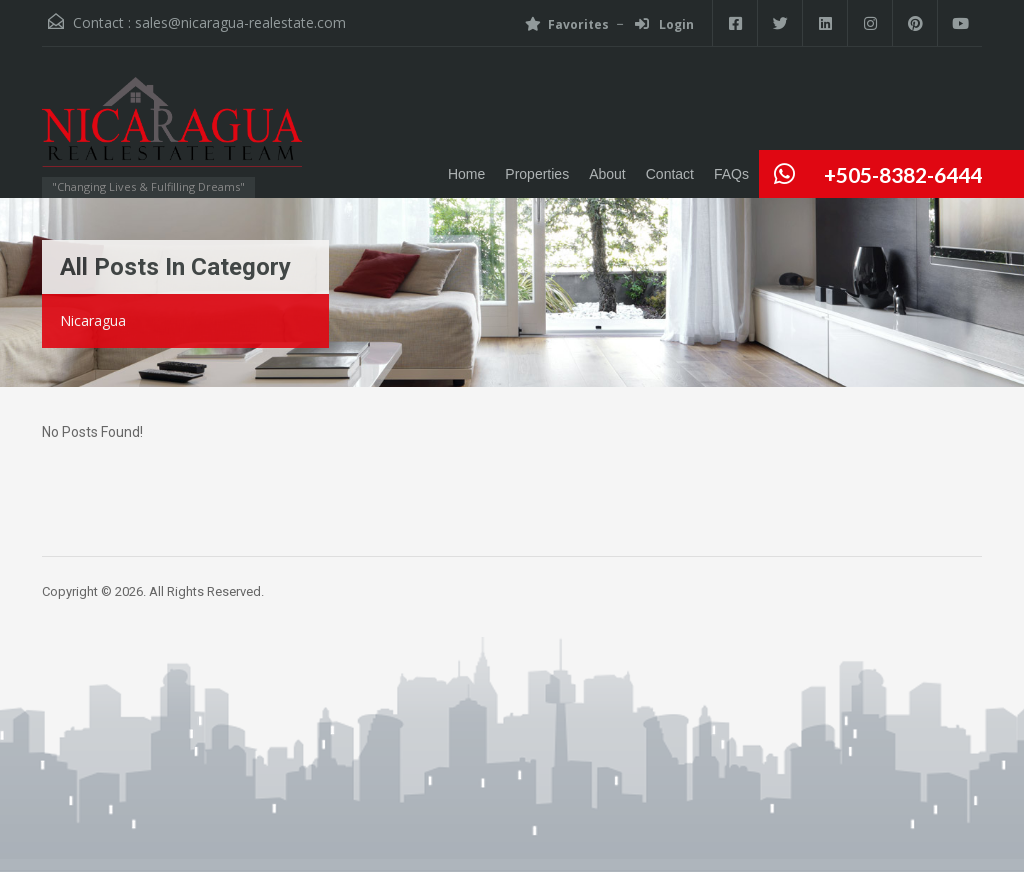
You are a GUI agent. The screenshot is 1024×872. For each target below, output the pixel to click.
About (607, 174)
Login (664, 24)
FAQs (731, 174)
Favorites (567, 24)
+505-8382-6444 (903, 174)
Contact (670, 174)
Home (466, 174)
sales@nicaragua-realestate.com (240, 22)
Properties (537, 174)
